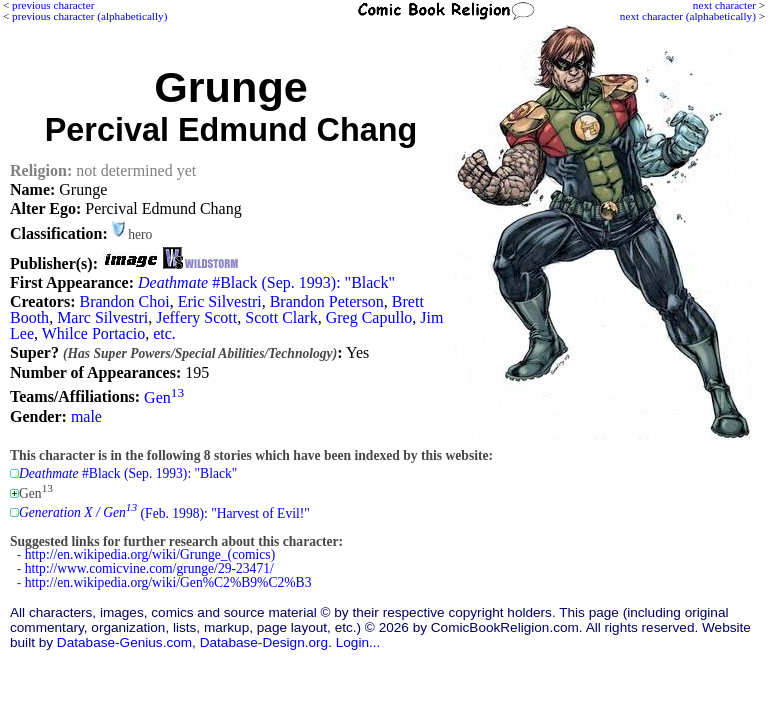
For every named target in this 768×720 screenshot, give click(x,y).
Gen (164, 397)
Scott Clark (281, 317)
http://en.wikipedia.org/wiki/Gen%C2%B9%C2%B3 (168, 582)
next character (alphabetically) (688, 16)
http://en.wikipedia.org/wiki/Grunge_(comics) (150, 554)
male (86, 416)
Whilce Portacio (94, 333)
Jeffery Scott (196, 317)
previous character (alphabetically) (89, 16)
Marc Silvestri (102, 317)
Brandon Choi (124, 301)
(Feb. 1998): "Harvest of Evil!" (164, 512)
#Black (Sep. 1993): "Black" (266, 282)
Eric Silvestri (220, 301)
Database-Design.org (264, 642)
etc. (164, 333)
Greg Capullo (369, 317)
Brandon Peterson (327, 301)
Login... (358, 642)
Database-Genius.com (124, 642)
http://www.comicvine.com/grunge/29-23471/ (149, 568)
